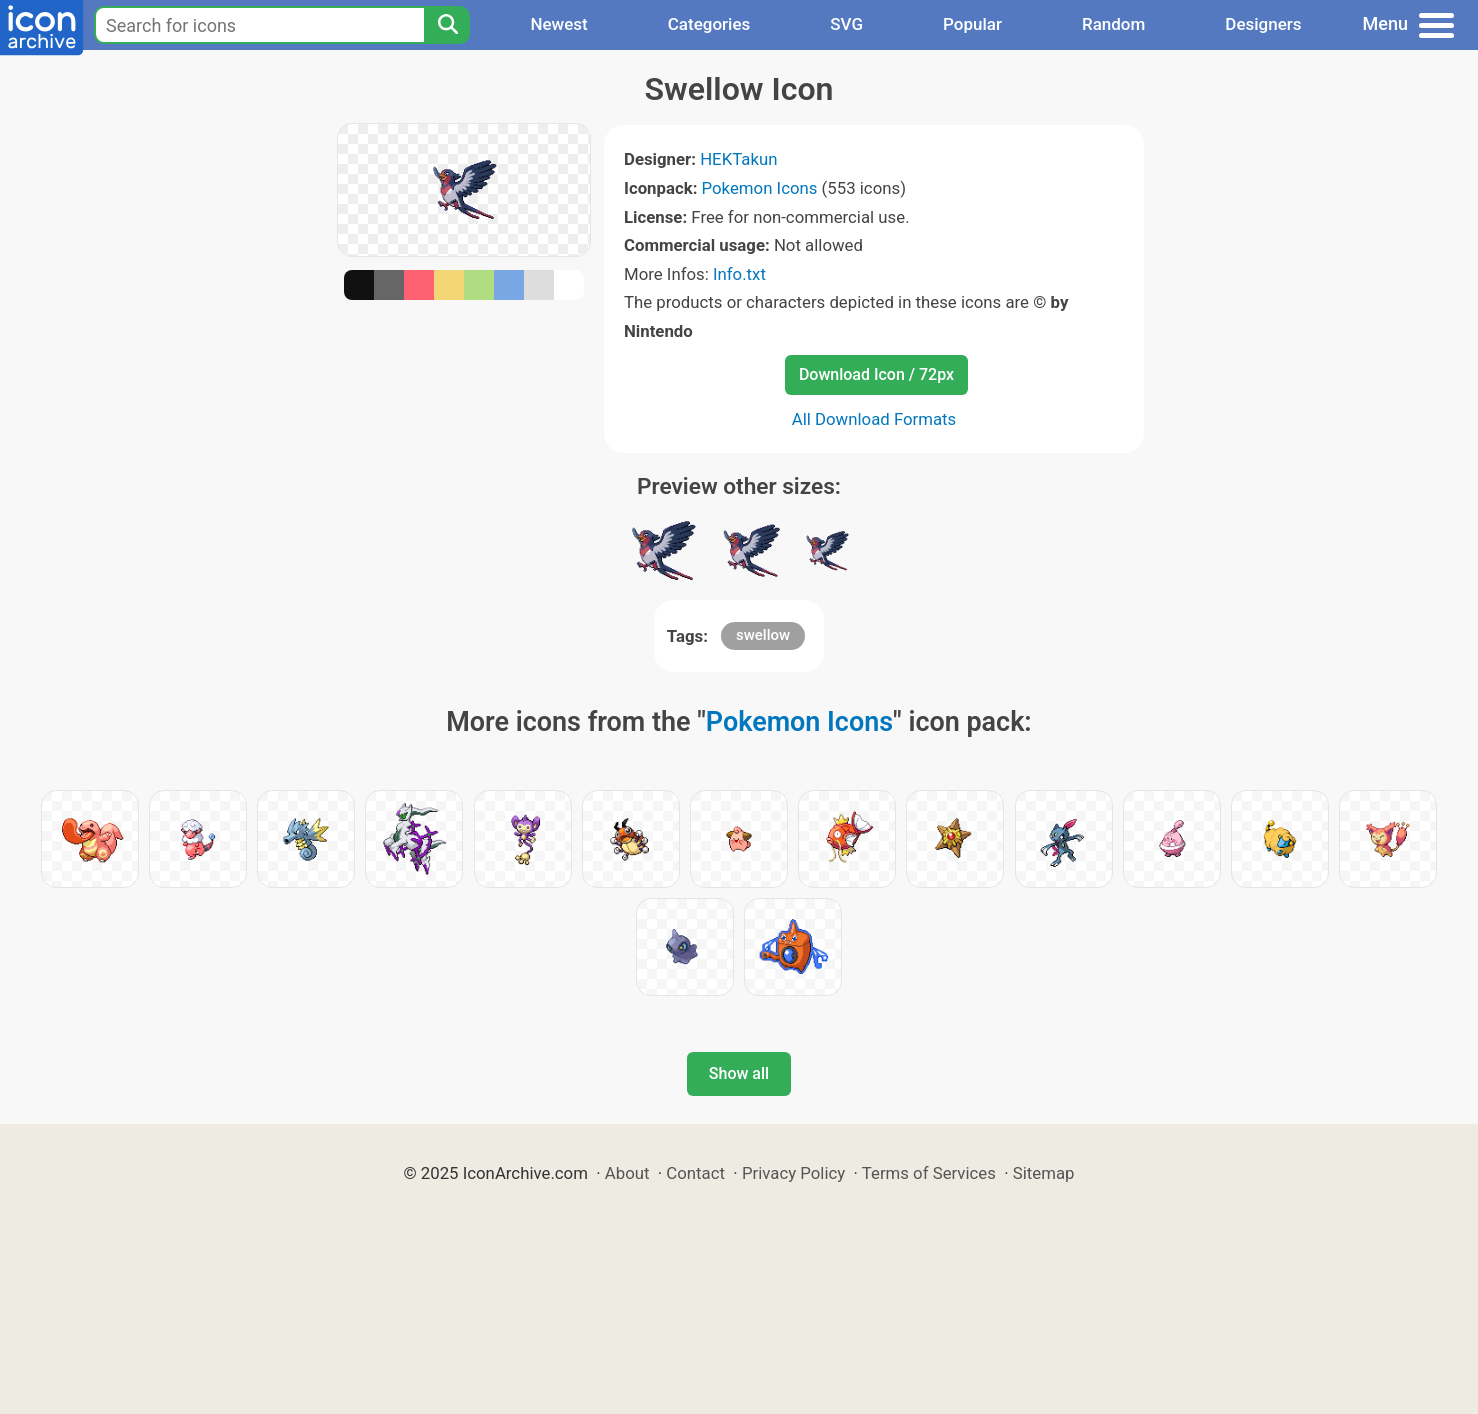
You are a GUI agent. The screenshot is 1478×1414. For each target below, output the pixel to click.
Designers (1263, 24)
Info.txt (739, 274)
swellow (763, 635)
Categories (709, 24)
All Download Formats (874, 419)
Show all (739, 1073)
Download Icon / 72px (876, 374)
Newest (558, 24)
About (627, 1173)
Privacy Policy (793, 1173)
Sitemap (1044, 1173)
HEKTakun (738, 159)
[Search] (447, 25)
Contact (695, 1173)
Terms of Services (929, 1173)
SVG (846, 24)
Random (1113, 24)
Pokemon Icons (760, 188)
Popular (972, 24)
